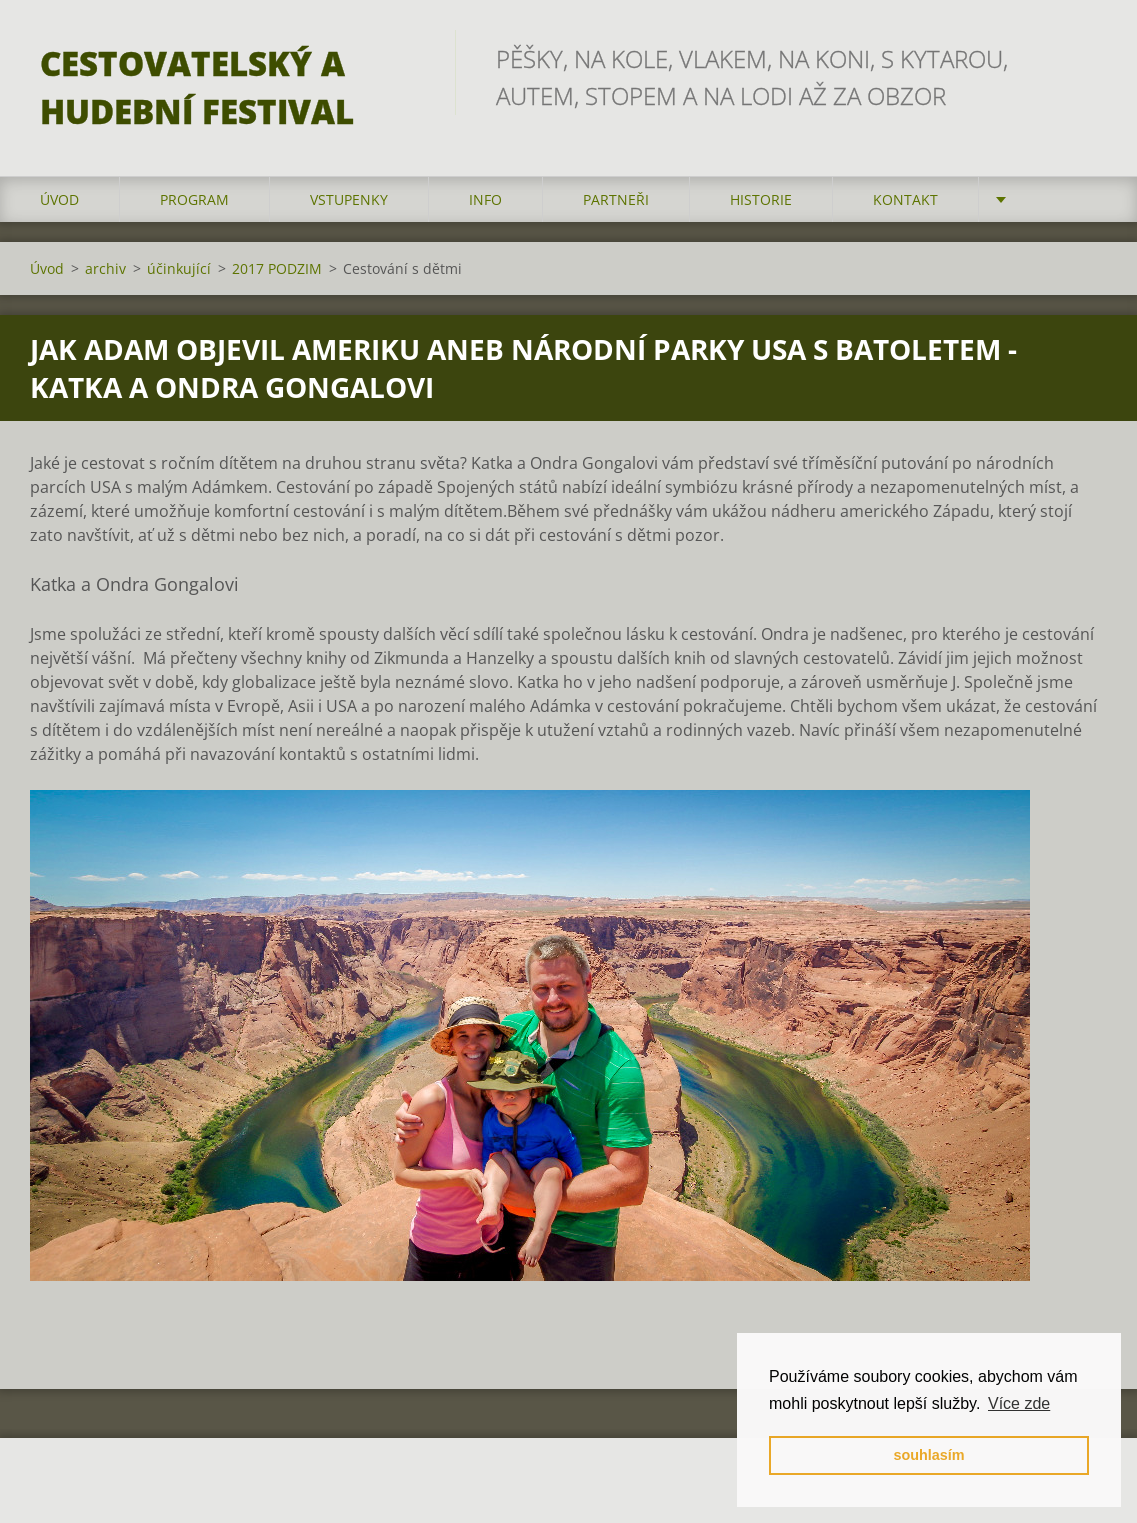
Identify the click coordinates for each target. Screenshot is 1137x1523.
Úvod (59, 199)
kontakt (905, 199)
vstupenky (349, 199)
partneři (616, 199)
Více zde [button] (1019, 1403)
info (485, 199)
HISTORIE (761, 199)
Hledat (1085, 58)
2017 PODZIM (277, 268)
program (194, 199)
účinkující (179, 268)
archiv (105, 268)
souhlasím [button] (928, 1455)
